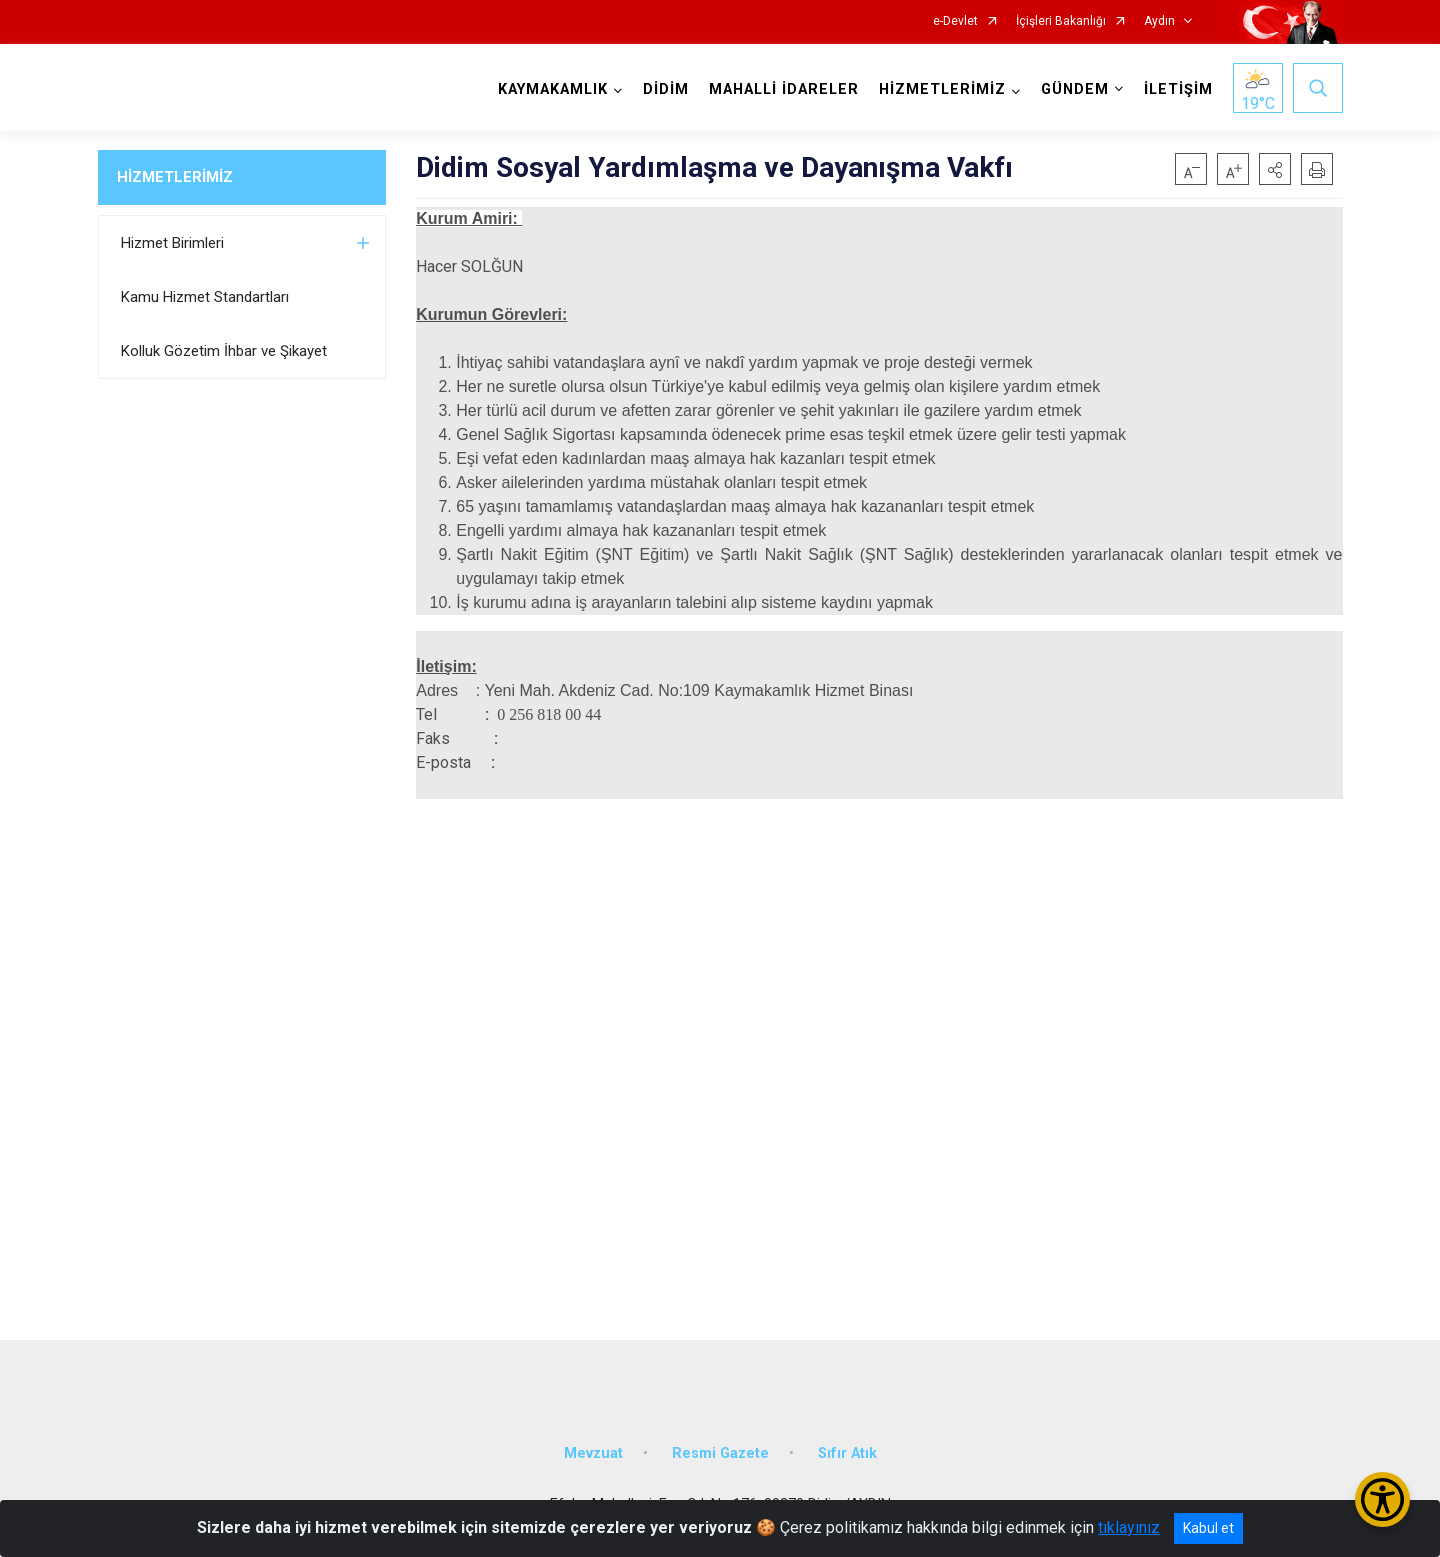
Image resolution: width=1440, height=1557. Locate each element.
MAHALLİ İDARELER (784, 89)
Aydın (1159, 21)
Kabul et (1208, 1528)
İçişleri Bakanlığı (1061, 21)
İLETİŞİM (1178, 89)
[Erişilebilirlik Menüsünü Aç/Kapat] (1382, 1499)
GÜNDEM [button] (1075, 89)
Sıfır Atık (847, 1452)
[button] (1275, 169)
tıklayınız (1129, 1527)
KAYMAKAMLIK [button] (553, 89)
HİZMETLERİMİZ (175, 177)
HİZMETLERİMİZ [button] (942, 89)
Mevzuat (593, 1452)
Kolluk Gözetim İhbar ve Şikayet (224, 351)
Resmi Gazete (720, 1452)
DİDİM (666, 89)
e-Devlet (955, 21)
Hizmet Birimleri (172, 243)
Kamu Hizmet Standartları (205, 297)
